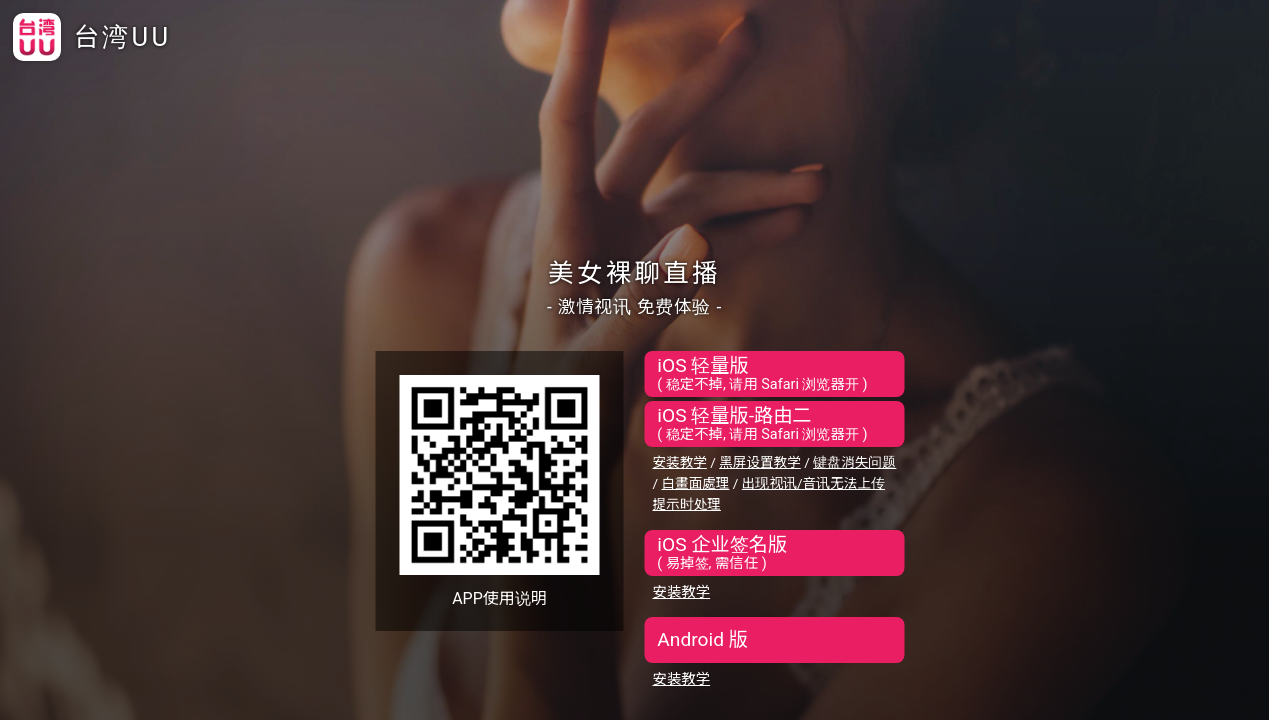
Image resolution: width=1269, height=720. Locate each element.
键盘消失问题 (854, 462)
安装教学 (680, 462)
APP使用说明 (499, 598)
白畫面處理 (695, 483)
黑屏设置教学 (760, 462)
